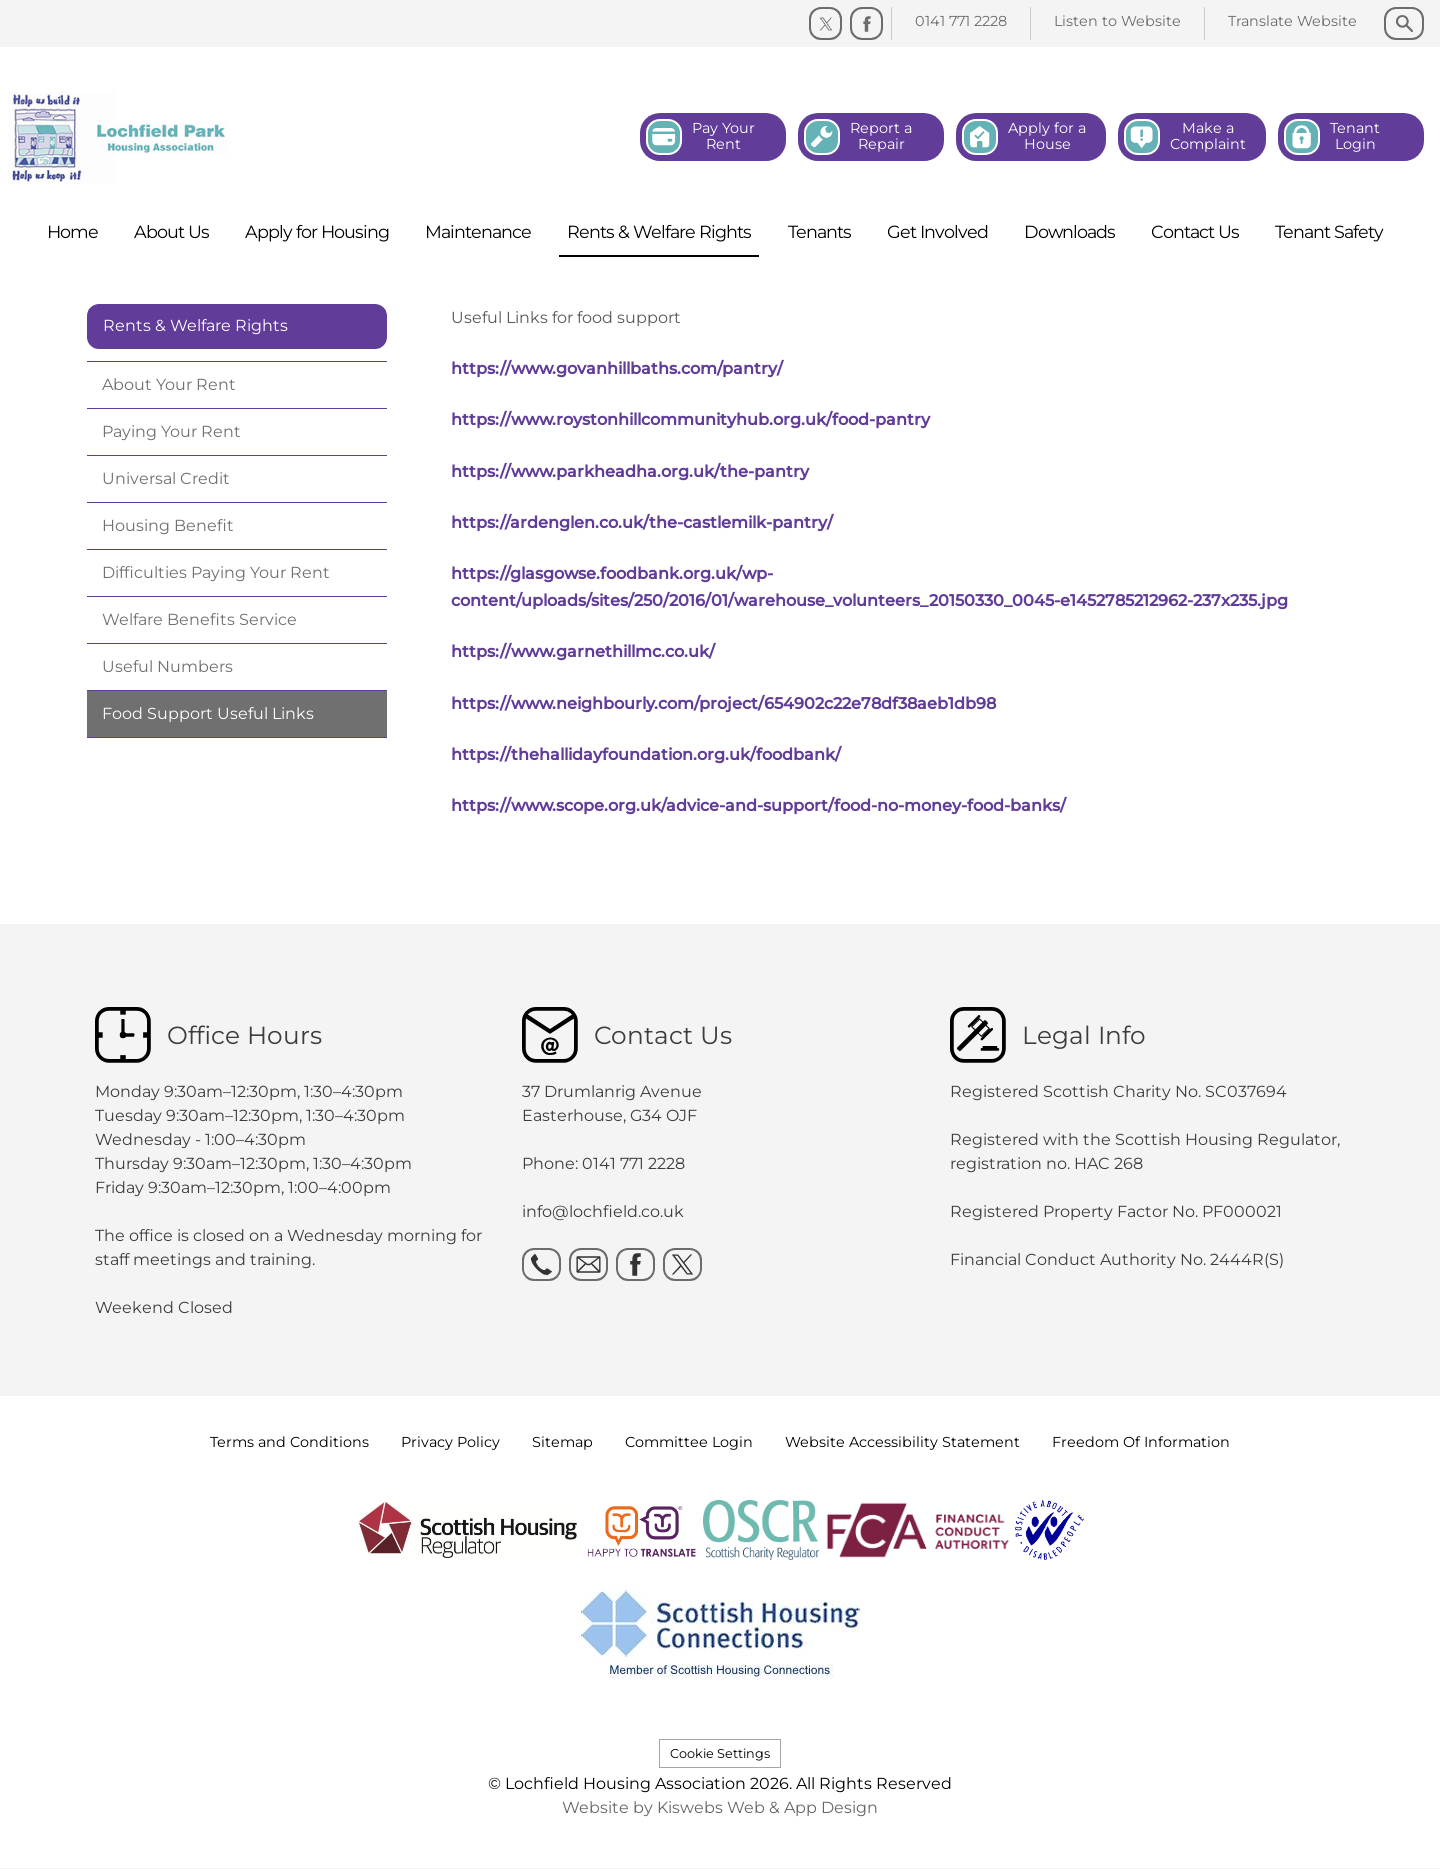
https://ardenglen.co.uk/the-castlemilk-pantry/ (642, 522)
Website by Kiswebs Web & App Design (720, 1807)
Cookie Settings (720, 1753)
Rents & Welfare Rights (195, 325)
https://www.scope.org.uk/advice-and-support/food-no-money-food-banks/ (758, 805)
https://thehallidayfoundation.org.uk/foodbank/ (646, 754)
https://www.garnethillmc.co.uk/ (583, 651)
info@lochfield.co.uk (603, 1211)
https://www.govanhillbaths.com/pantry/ (617, 368)
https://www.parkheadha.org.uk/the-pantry (630, 471)
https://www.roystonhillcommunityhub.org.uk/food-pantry (690, 419)
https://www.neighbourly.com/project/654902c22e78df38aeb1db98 (723, 703)
